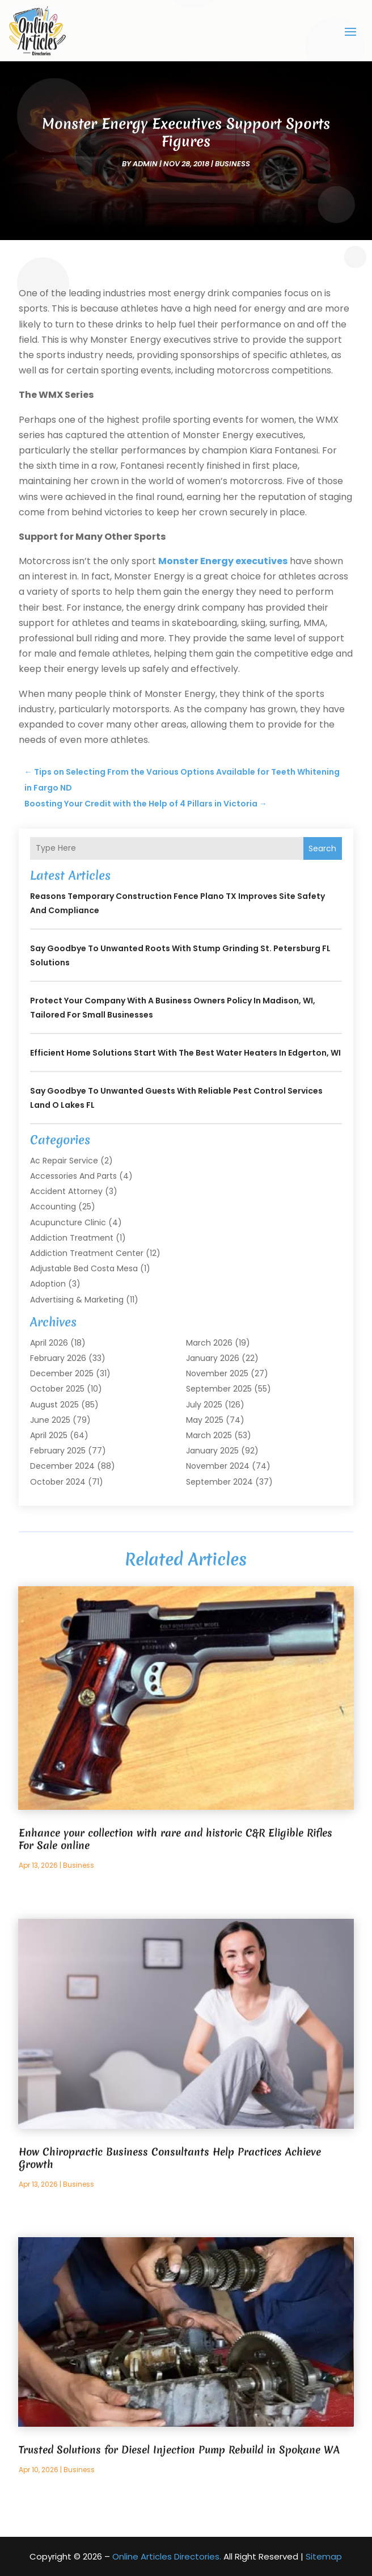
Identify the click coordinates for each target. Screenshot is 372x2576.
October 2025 (57, 1388)
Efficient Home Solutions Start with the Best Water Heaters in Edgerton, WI (185, 1052)
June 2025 (50, 1420)
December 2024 (62, 1466)
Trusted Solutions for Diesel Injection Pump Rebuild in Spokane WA (179, 2450)
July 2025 (204, 1404)
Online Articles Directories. (166, 2556)
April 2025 (48, 1435)
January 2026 (212, 1358)
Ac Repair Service (64, 1160)
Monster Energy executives (223, 561)
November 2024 (218, 1466)
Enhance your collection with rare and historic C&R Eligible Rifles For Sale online (175, 1839)
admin (145, 163)
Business (232, 163)
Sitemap (324, 2556)
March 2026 (209, 1342)
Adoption (48, 1283)
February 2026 (58, 1358)
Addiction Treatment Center (86, 1253)
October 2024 (58, 1481)
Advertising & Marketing (77, 1299)
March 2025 (209, 1435)
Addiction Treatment (71, 1237)
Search (322, 848)
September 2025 (219, 1388)
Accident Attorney (66, 1191)
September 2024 (219, 1481)
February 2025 (58, 1450)
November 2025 (217, 1373)
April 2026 (49, 1342)
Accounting (53, 1206)
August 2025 (54, 1404)
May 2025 (204, 1420)
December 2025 (62, 1373)
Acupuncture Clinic (68, 1222)
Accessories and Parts (73, 1176)
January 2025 (212, 1450)
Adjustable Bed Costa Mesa (84, 1268)
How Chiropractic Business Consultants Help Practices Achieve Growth (170, 2158)
